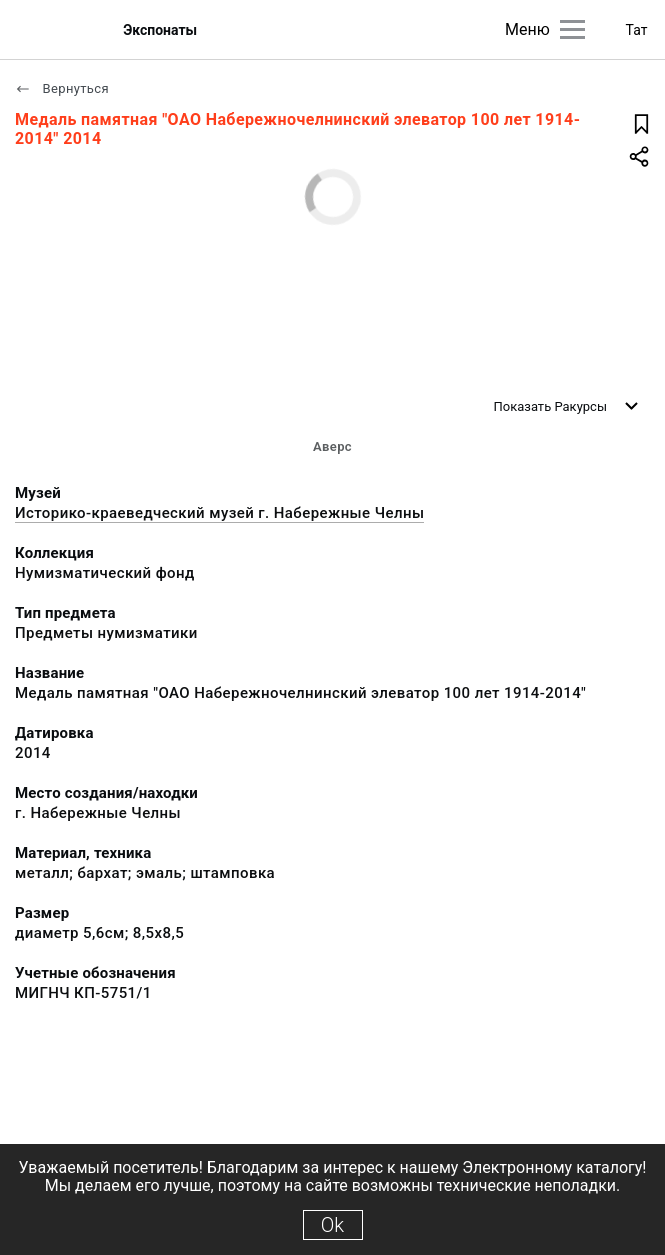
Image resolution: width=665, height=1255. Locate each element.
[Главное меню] (572, 29)
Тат (637, 30)
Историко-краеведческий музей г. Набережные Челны (219, 513)
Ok (332, 1225)
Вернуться (62, 88)
